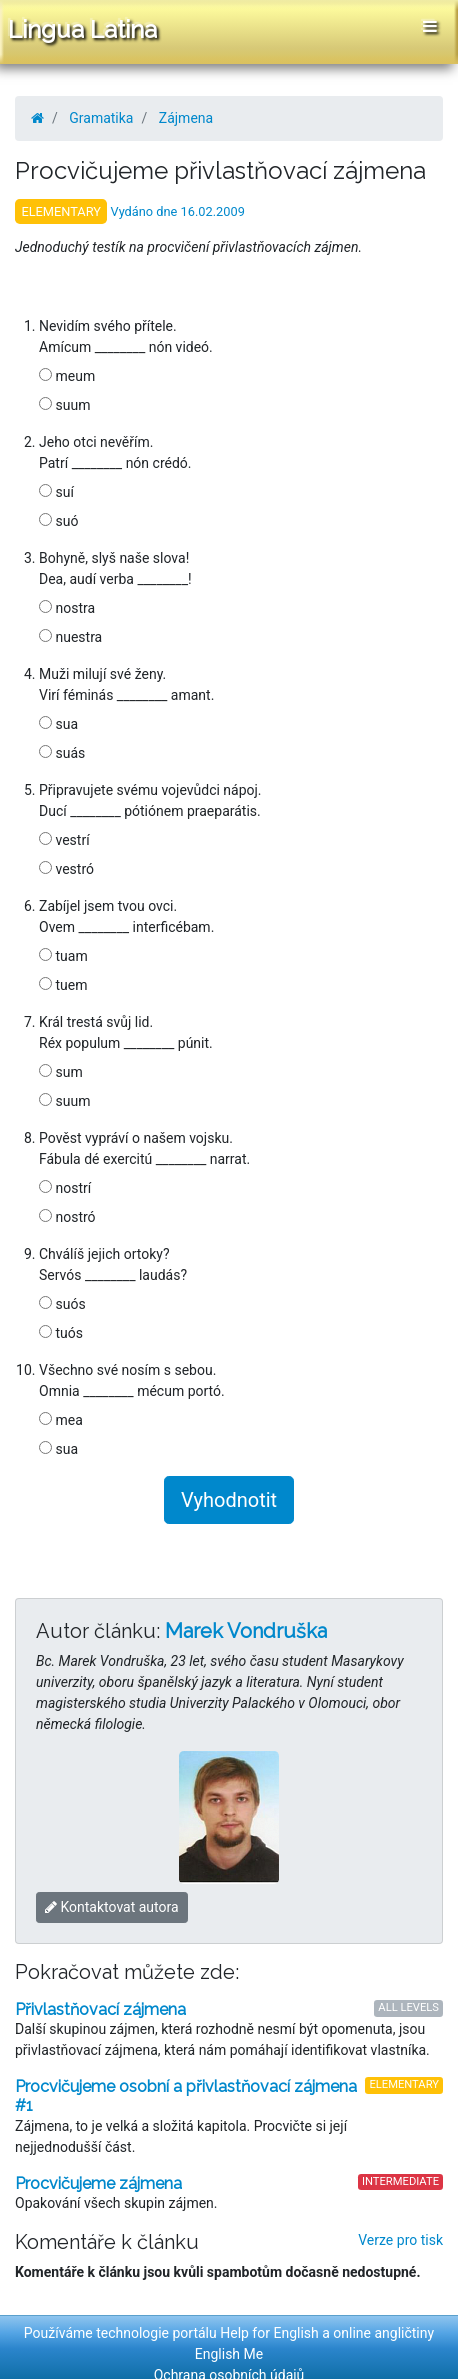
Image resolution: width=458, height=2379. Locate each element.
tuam (63, 956)
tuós (61, 1333)
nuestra (70, 637)
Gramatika (101, 118)
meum (67, 376)
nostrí (65, 1188)
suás (62, 753)
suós (62, 1304)
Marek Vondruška (246, 1631)
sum (61, 1072)
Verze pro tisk (400, 2240)
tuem (63, 985)
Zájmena (186, 118)
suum (64, 405)
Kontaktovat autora (112, 1907)
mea (61, 1420)
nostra (67, 608)
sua (58, 724)
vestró (66, 869)
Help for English (269, 2333)
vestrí (64, 840)
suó (58, 521)
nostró (67, 1217)
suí (56, 492)
